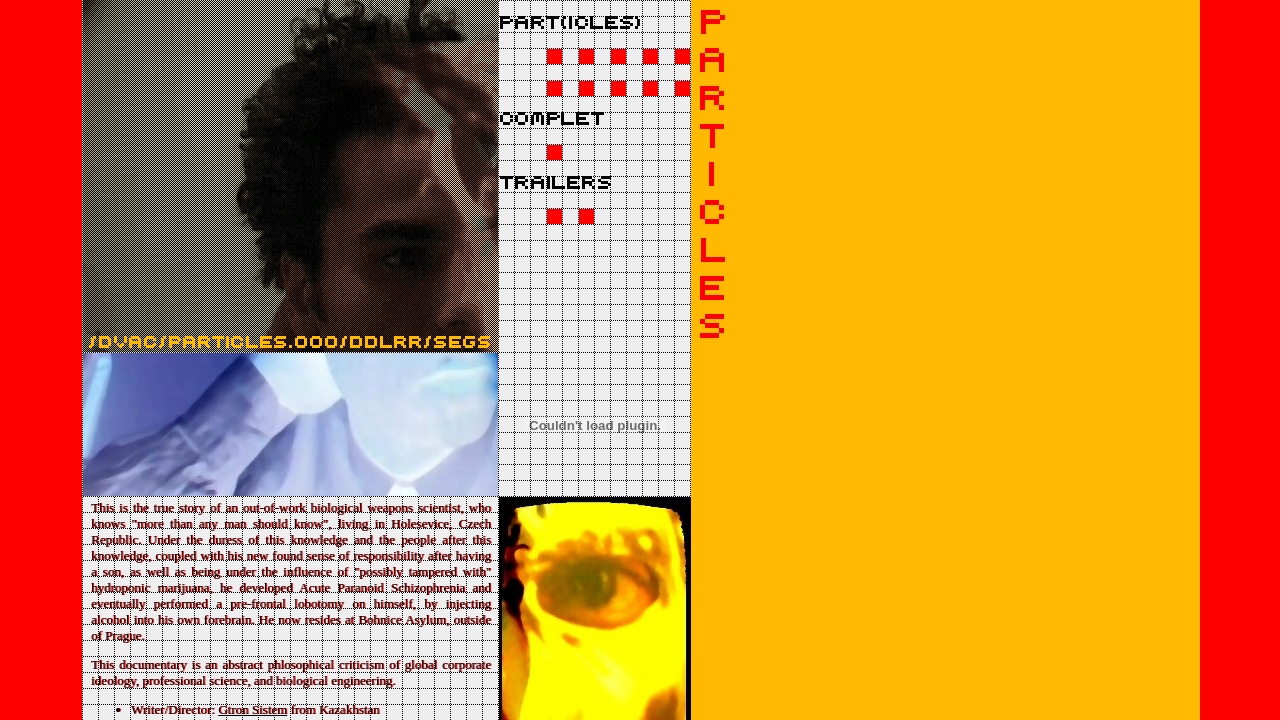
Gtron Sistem (252, 709)
